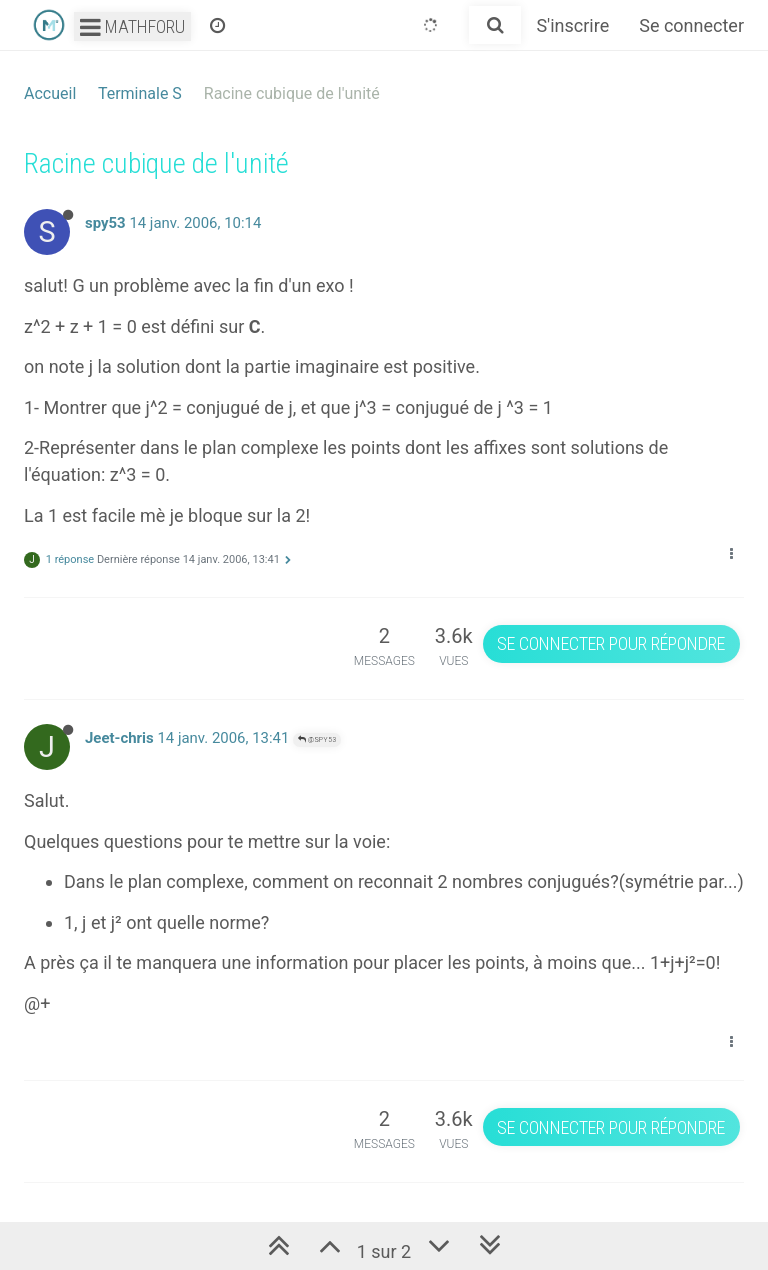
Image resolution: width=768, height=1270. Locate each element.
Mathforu (132, 26)
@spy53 (317, 739)
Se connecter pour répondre (611, 643)
